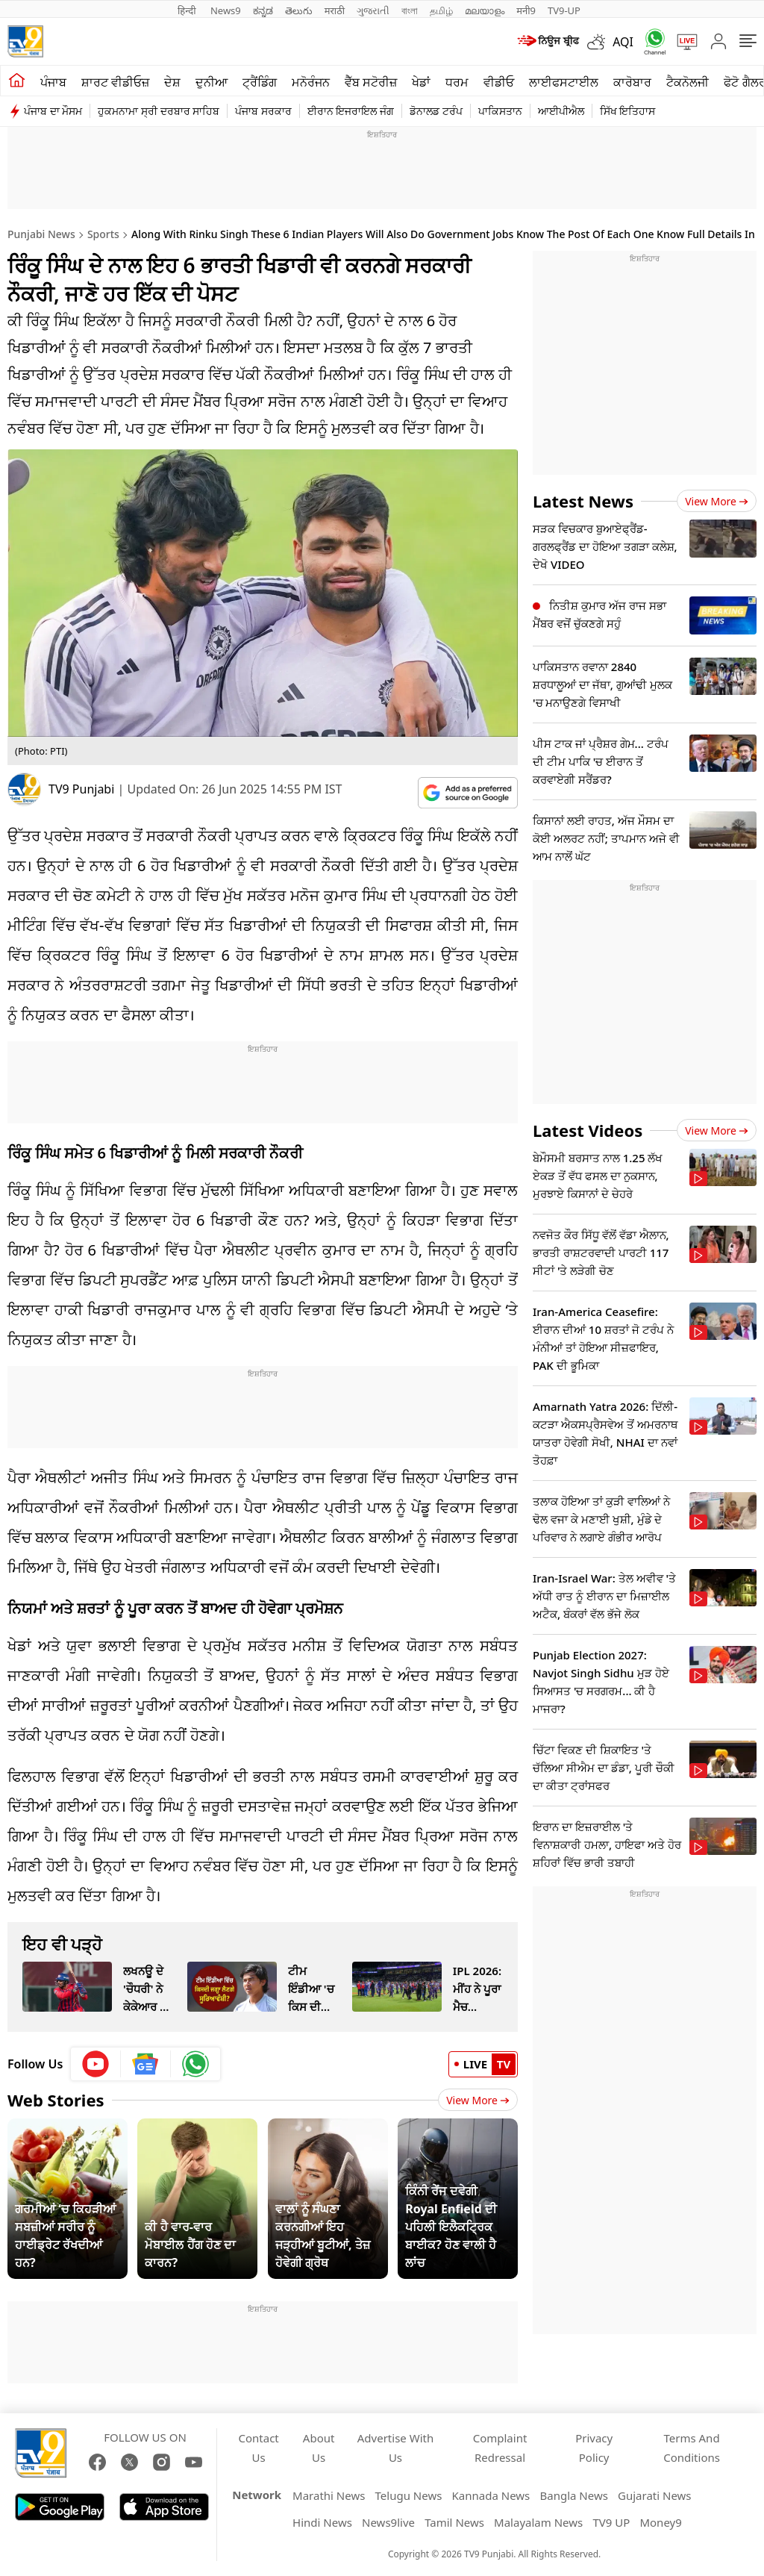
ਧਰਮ (457, 82)
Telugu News (408, 2495)
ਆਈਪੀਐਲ (561, 111)
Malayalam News (538, 2522)
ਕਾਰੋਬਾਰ (632, 82)
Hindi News (322, 2522)
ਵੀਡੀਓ (498, 82)
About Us (319, 2447)
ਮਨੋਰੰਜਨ (311, 82)
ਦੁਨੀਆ (211, 82)
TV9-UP (564, 10)
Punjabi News (41, 234)
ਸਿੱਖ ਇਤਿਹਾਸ (628, 111)
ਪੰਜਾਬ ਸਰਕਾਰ (263, 111)
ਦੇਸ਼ (172, 82)
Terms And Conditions (691, 2447)
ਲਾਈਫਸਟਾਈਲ (563, 82)
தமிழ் (441, 10)
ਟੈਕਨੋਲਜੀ (687, 82)
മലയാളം (484, 10)
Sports (103, 234)
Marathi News (328, 2495)
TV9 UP (611, 2522)
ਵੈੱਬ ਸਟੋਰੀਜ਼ (371, 82)
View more (716, 501)
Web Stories (55, 2100)
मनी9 (526, 10)
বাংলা (409, 10)
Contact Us (259, 2447)
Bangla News (573, 2495)
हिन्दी (188, 10)
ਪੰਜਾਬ (53, 82)
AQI (623, 42)
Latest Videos (587, 1130)
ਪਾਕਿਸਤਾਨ (500, 111)
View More (478, 2100)
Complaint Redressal (500, 2447)
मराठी (335, 10)
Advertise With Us (395, 2447)
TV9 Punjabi (81, 789)
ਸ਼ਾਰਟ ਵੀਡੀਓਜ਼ (115, 82)
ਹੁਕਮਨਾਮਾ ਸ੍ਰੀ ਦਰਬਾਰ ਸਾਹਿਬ (158, 111)
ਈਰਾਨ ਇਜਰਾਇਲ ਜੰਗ (350, 111)
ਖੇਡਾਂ (421, 82)
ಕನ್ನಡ (263, 10)
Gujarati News (655, 2495)
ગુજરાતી (373, 10)
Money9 (660, 2522)
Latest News (583, 501)
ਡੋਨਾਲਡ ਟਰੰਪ (436, 111)
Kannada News (491, 2495)
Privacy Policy (594, 2447)
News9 (225, 10)
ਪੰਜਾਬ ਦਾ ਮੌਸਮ (53, 111)
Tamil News (454, 2522)
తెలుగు (299, 10)
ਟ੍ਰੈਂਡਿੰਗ (259, 82)
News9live (388, 2522)
